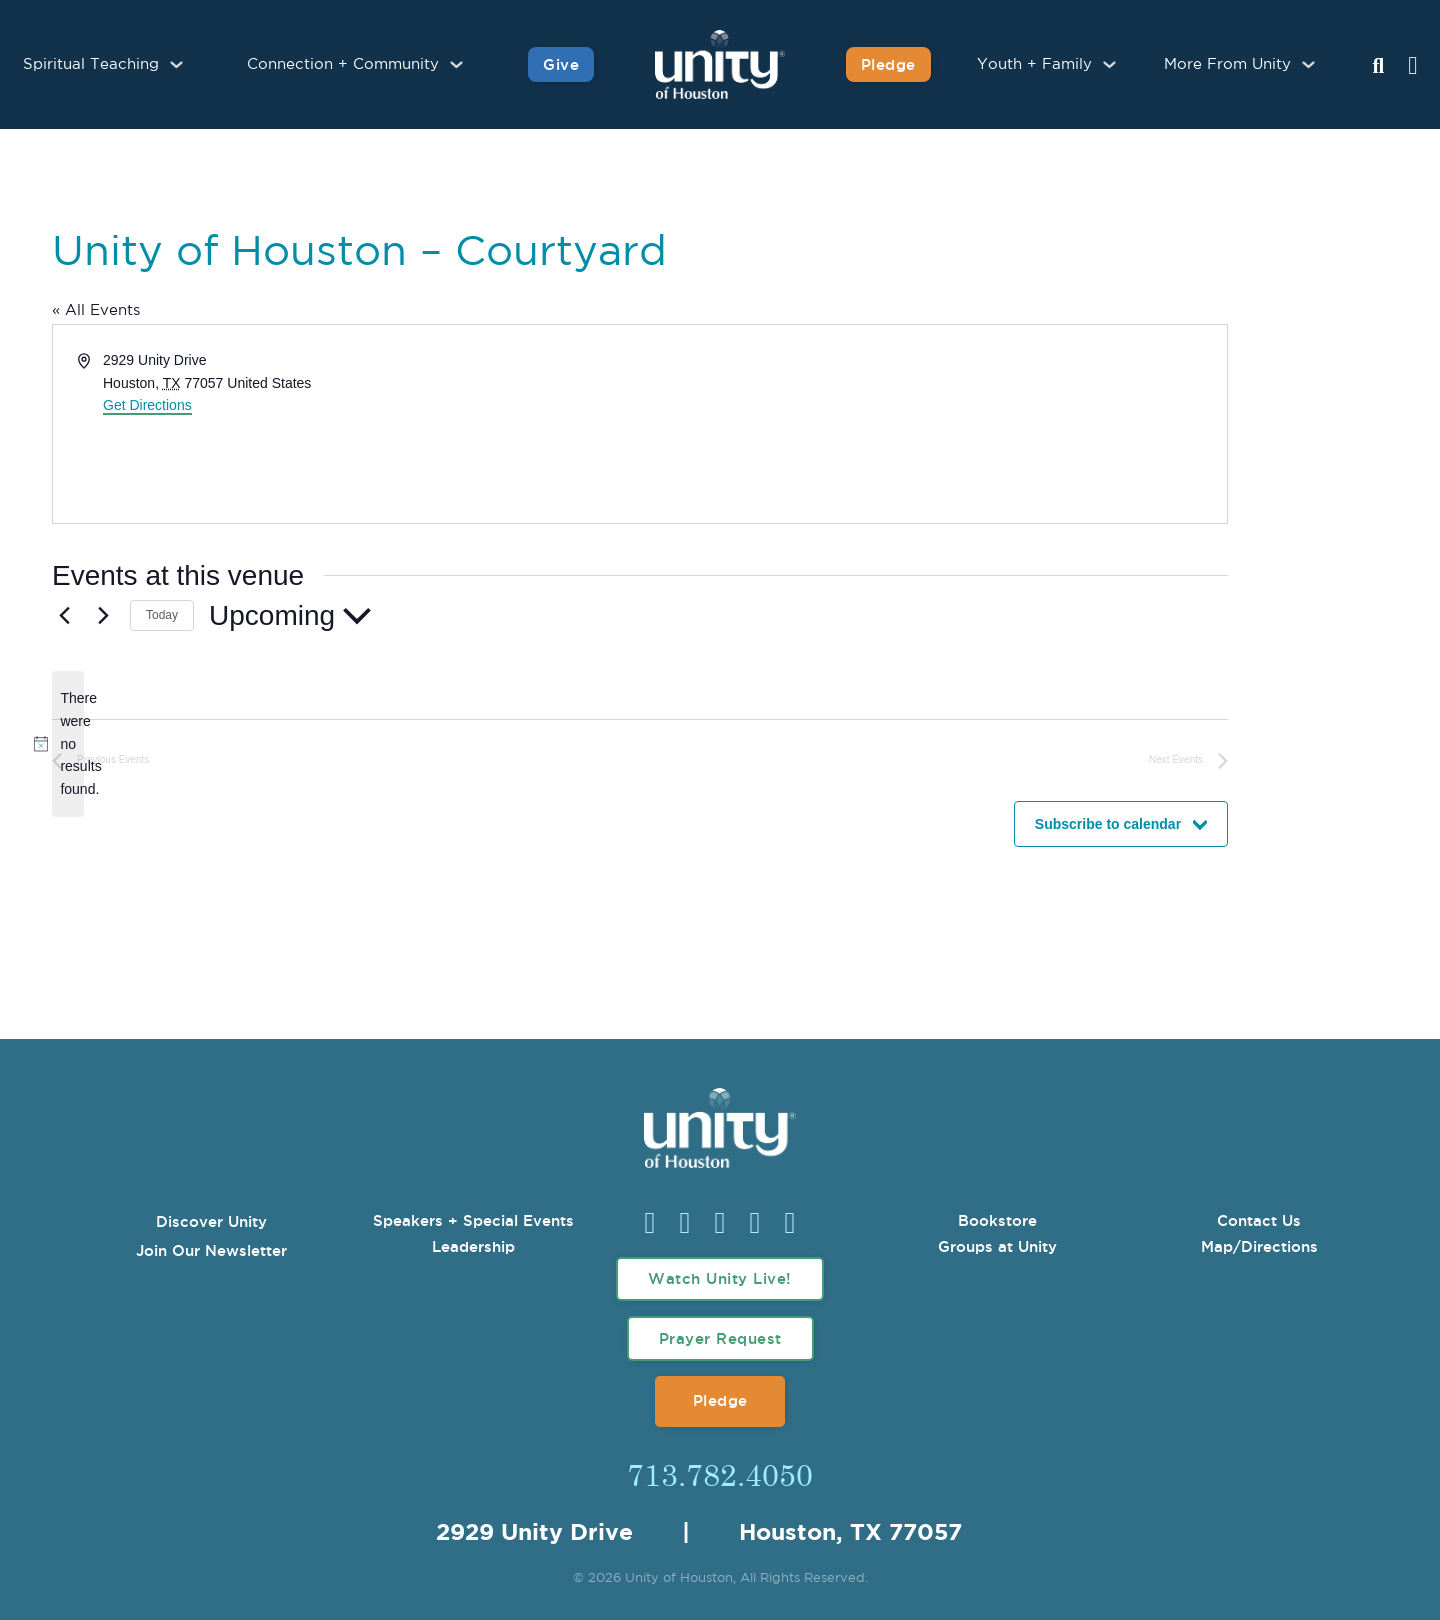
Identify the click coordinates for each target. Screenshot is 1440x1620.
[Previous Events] (64, 616)
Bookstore (997, 1220)
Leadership (473, 1246)
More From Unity (1227, 64)
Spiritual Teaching (91, 64)
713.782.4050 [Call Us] (720, 1474)
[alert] (68, 743)
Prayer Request (720, 1338)
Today (162, 615)
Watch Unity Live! (720, 1278)
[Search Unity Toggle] (1378, 67)
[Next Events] (103, 616)
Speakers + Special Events (473, 1220)
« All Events (96, 310)
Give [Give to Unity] (561, 64)
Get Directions (147, 405)
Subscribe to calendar (1108, 824)
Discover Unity (211, 1221)
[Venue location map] (932, 424)
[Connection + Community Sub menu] (456, 64)
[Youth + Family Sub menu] (1109, 64)
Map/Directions (1259, 1246)
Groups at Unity (997, 1246)
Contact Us (1259, 1220)
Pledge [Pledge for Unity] (888, 64)
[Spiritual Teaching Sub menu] (176, 64)
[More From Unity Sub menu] (1308, 64)
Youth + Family (1034, 64)
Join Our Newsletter (211, 1250)
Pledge (720, 1400)
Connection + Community (343, 64)
